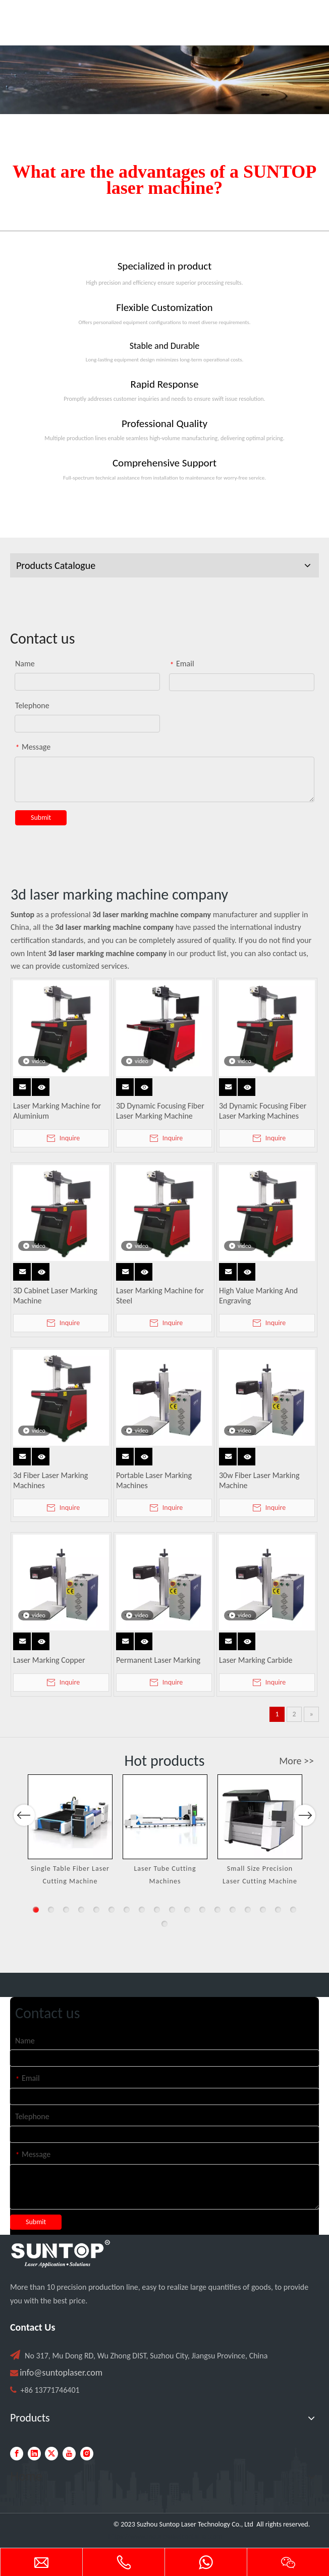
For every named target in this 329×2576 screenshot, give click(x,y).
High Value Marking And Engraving (258, 1295)
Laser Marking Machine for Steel (160, 1295)
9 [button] (157, 1910)
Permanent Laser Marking (158, 1660)
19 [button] (164, 1924)
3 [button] (66, 1910)
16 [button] (263, 1910)
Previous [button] (24, 1851)
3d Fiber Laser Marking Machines (50, 1480)
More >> (296, 1761)
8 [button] (142, 1910)
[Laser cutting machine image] (164, 79)
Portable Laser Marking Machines (154, 1480)
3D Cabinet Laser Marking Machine (55, 1295)
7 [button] (127, 1910)
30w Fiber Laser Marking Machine (259, 1480)
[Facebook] (16, 2453)
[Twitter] (51, 2453)
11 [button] (187, 1910)
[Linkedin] (34, 2453)
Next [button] (304, 1851)
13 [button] (217, 1910)
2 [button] (51, 1910)
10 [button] (172, 1910)
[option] (70, 1830)
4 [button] (81, 1910)
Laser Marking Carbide (255, 1660)
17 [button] (278, 1910)
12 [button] (202, 1910)
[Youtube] (69, 2453)
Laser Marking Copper (49, 1660)
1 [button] (36, 1910)
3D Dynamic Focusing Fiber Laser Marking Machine (160, 1111)
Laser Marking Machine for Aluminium (57, 1111)
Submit (41, 817)
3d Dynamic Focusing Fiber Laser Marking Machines (262, 1111)
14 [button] (233, 1910)
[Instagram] (86, 2453)
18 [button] (293, 1910)
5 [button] (96, 1910)
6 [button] (111, 1910)
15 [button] (248, 1910)
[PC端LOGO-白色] (60, 2254)
